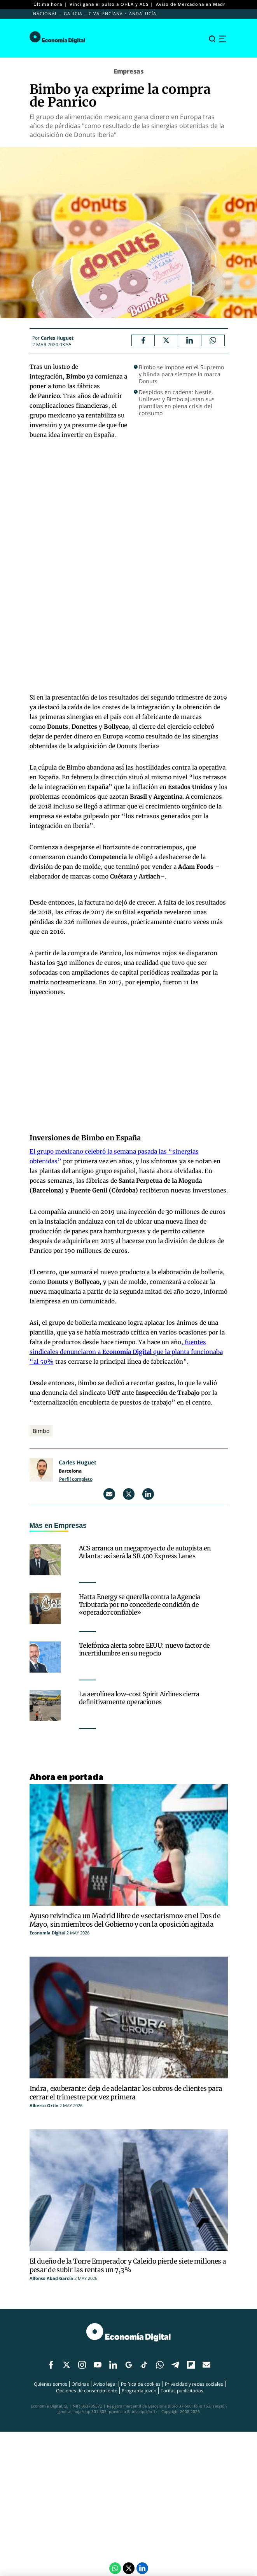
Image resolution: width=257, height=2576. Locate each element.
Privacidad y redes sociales (194, 2384)
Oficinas (80, 2384)
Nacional (45, 13)
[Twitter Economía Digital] (166, 340)
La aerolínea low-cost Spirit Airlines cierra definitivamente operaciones (139, 1698)
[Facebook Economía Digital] (143, 340)
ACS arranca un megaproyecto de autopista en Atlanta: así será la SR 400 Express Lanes (145, 1552)
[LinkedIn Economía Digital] (189, 340)
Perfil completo (76, 1479)
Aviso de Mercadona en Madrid (193, 4)
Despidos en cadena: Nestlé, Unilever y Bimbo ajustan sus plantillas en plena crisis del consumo (177, 403)
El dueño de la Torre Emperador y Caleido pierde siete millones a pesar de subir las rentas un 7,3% (128, 2265)
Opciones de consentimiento (86, 2390)
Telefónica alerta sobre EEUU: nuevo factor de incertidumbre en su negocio (144, 1649)
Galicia (73, 13)
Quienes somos (50, 2384)
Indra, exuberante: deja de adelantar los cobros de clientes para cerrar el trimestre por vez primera (126, 2092)
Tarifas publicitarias (182, 2390)
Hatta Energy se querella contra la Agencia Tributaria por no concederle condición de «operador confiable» (139, 1604)
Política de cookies (141, 2384)
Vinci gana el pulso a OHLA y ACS (109, 4)
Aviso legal (105, 2384)
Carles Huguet (57, 338)
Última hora (47, 4)
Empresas (128, 71)
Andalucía (142, 13)
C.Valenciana (106, 13)
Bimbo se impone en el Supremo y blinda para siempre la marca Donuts (181, 374)
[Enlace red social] (51, 2365)
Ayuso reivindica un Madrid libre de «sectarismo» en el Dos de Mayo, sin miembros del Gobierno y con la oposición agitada (125, 1920)
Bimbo (41, 1430)
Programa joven (139, 2390)
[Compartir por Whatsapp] (213, 340)
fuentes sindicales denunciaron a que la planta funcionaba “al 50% (126, 1351)
